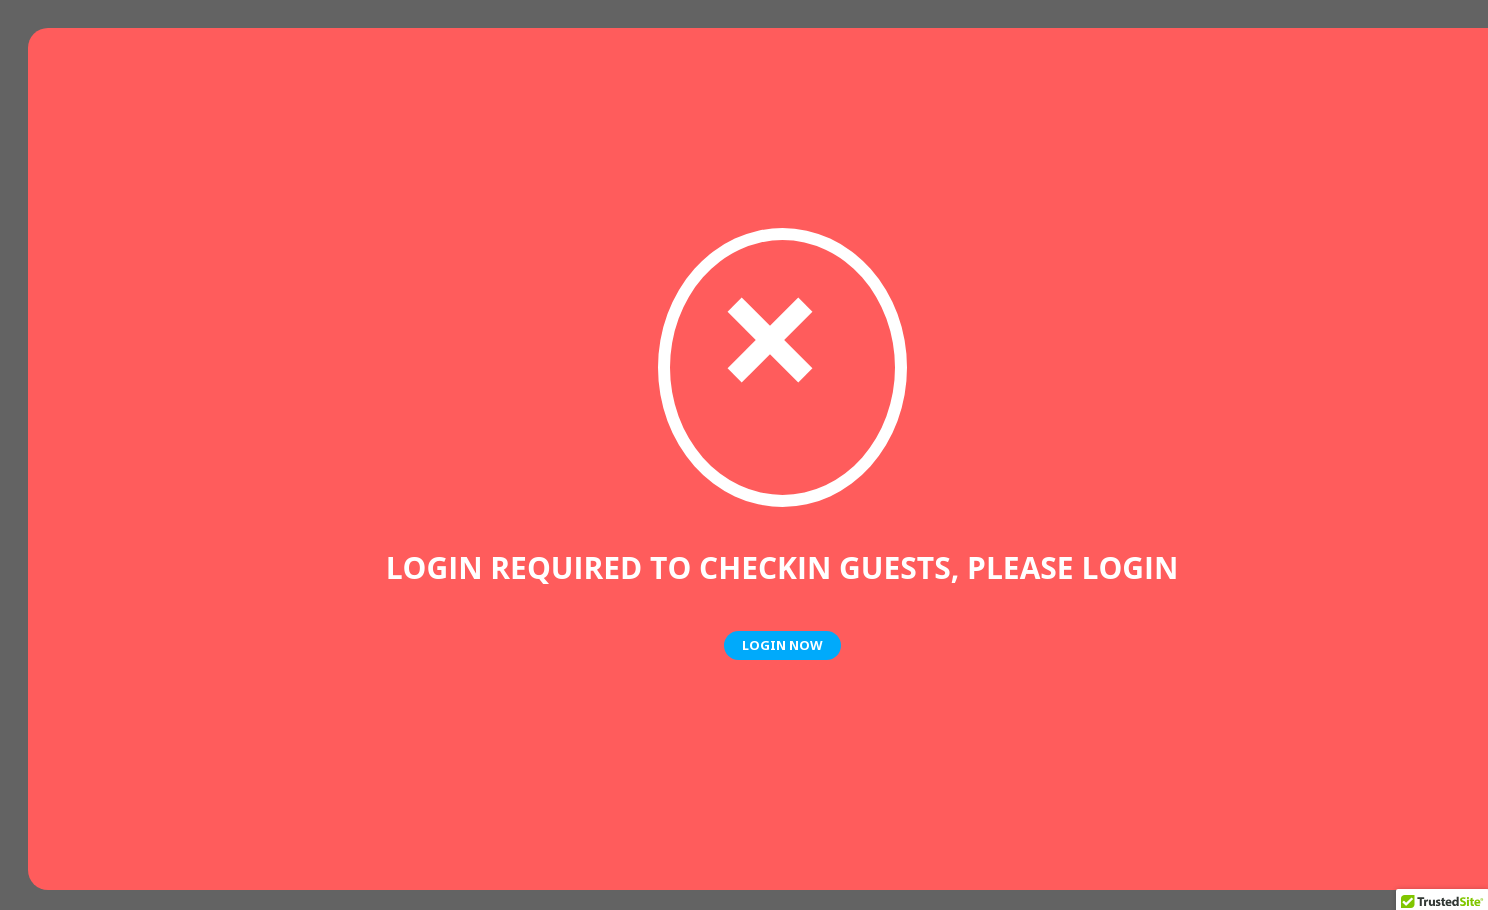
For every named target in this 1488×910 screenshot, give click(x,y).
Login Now (782, 645)
